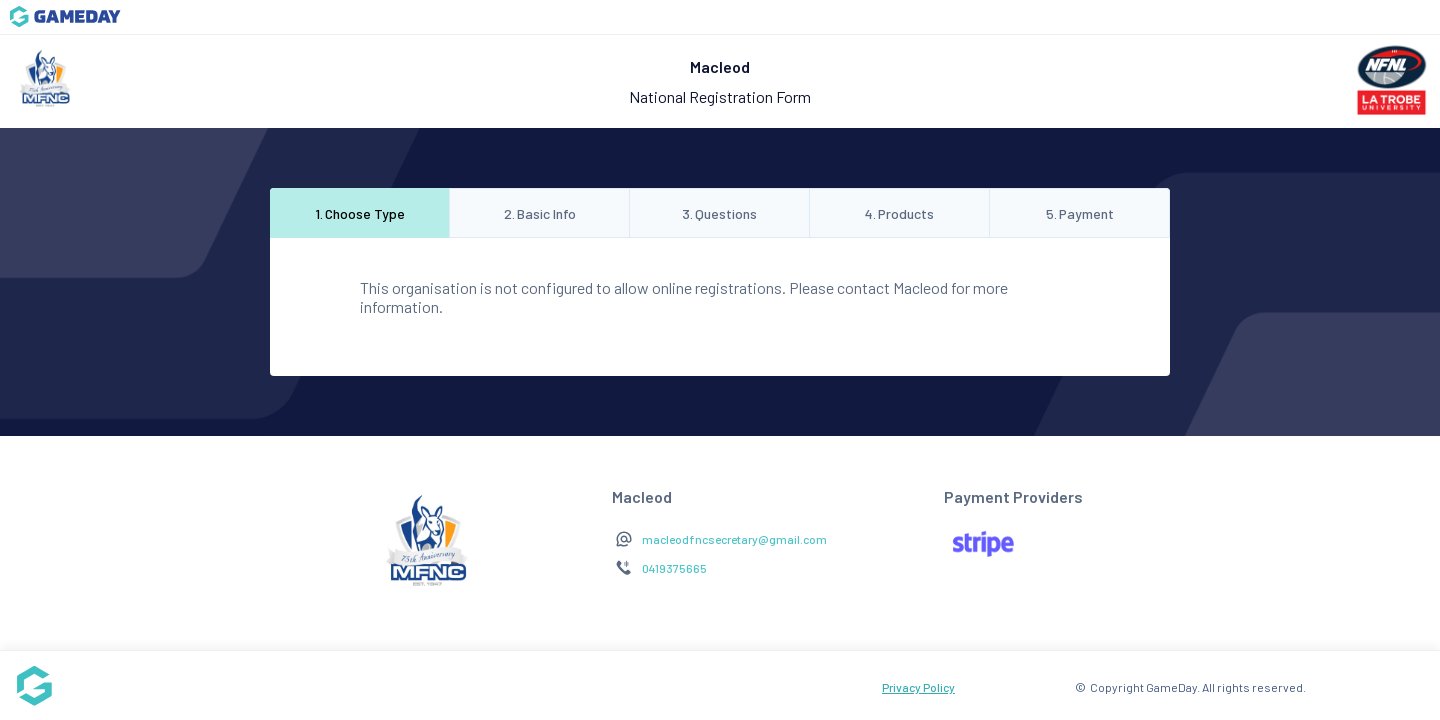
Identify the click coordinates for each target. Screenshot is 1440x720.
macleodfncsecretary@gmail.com (734, 539)
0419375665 (674, 568)
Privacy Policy (918, 687)
